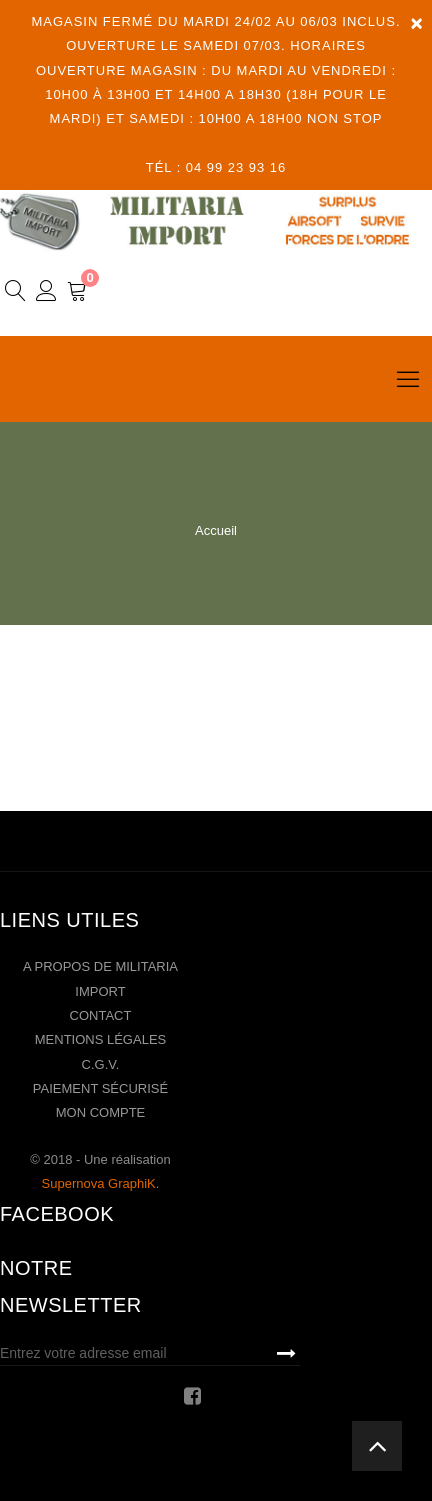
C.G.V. (101, 1064)
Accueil (216, 530)
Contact (101, 1015)
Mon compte (101, 1112)
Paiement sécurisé (100, 1088)
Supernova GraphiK (99, 1183)
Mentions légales (100, 1039)
